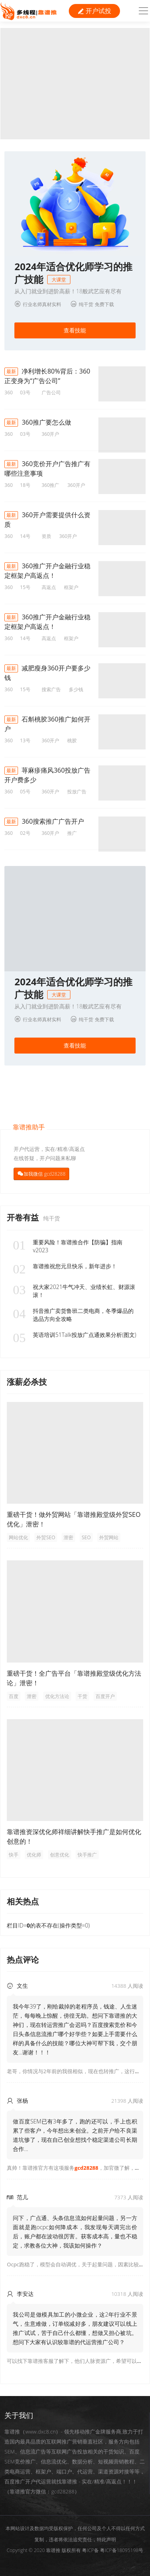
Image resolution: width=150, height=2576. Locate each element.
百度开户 (105, 1696)
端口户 (64, 2471)
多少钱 (76, 689)
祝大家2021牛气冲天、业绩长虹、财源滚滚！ (74, 1291)
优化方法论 (57, 1696)
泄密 (68, 1537)
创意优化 (59, 1854)
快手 (13, 1854)
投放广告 (76, 791)
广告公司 (51, 392)
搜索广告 (51, 689)
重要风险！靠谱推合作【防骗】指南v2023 (67, 1246)
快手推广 (87, 1854)
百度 (13, 1696)
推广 (72, 833)
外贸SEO (45, 1537)
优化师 (34, 1854)
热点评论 (23, 1959)
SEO (86, 1537)
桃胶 (72, 740)
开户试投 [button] (94, 10)
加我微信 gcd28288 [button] (44, 1173)
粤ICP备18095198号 (121, 2550)
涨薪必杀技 (27, 1381)
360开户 (51, 434)
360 (8, 392)
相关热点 (23, 1901)
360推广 (51, 485)
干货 (82, 1696)
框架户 (71, 587)
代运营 (85, 2471)
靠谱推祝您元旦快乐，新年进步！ (65, 1266)
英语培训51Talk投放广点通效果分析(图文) (74, 1335)
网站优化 (18, 1537)
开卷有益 (24, 1217)
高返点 (49, 587)
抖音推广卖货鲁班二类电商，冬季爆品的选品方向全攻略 (73, 1315)
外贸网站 (108, 1537)
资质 (46, 536)
